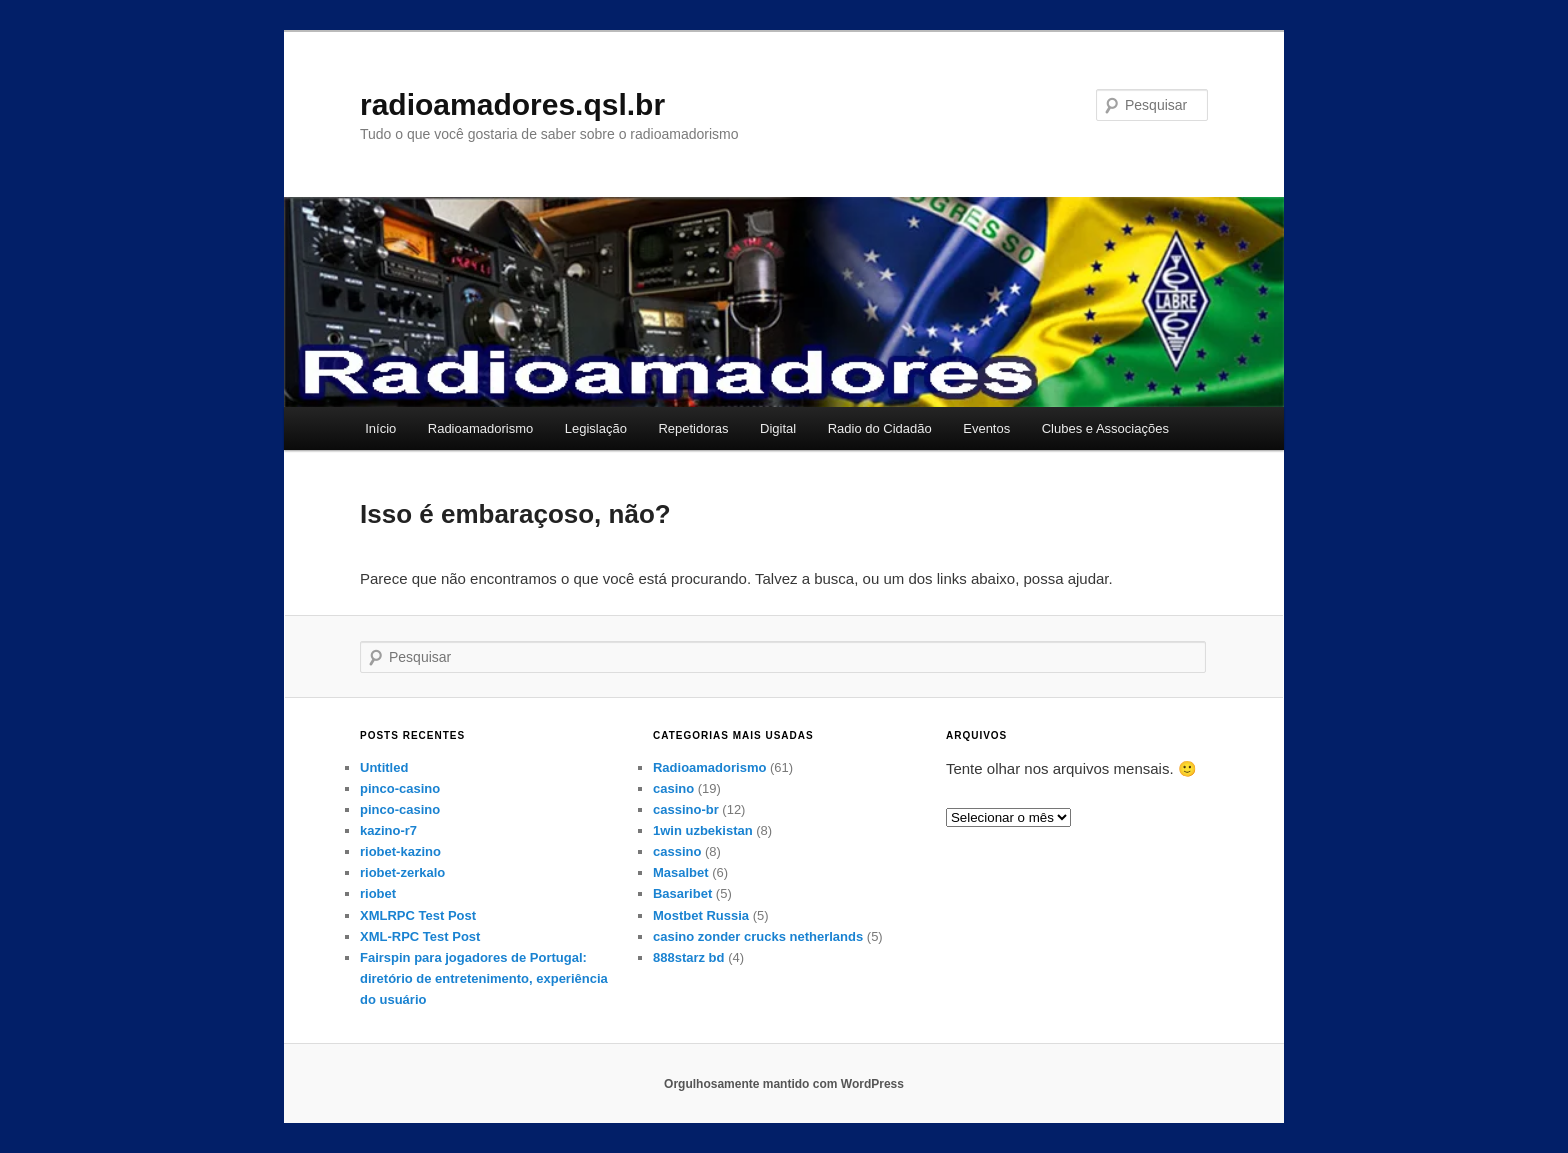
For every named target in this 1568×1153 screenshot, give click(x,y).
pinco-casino (400, 788)
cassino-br (686, 809)
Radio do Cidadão (880, 428)
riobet (378, 893)
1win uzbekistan (703, 830)
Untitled (384, 767)
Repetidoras (693, 428)
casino (673, 788)
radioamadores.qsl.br (512, 104)
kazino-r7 (388, 830)
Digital (778, 428)
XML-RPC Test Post (420, 936)
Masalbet (681, 872)
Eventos (986, 428)
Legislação (596, 428)
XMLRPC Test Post (418, 915)
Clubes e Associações (1105, 428)
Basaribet (682, 893)
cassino (677, 851)
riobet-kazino (400, 851)
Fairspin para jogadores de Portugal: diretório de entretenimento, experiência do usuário (484, 978)
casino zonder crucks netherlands (758, 936)
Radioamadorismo (481, 428)
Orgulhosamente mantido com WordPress (784, 1084)
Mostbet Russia (701, 915)
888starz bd (689, 957)
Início (380, 428)
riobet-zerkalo (402, 872)
